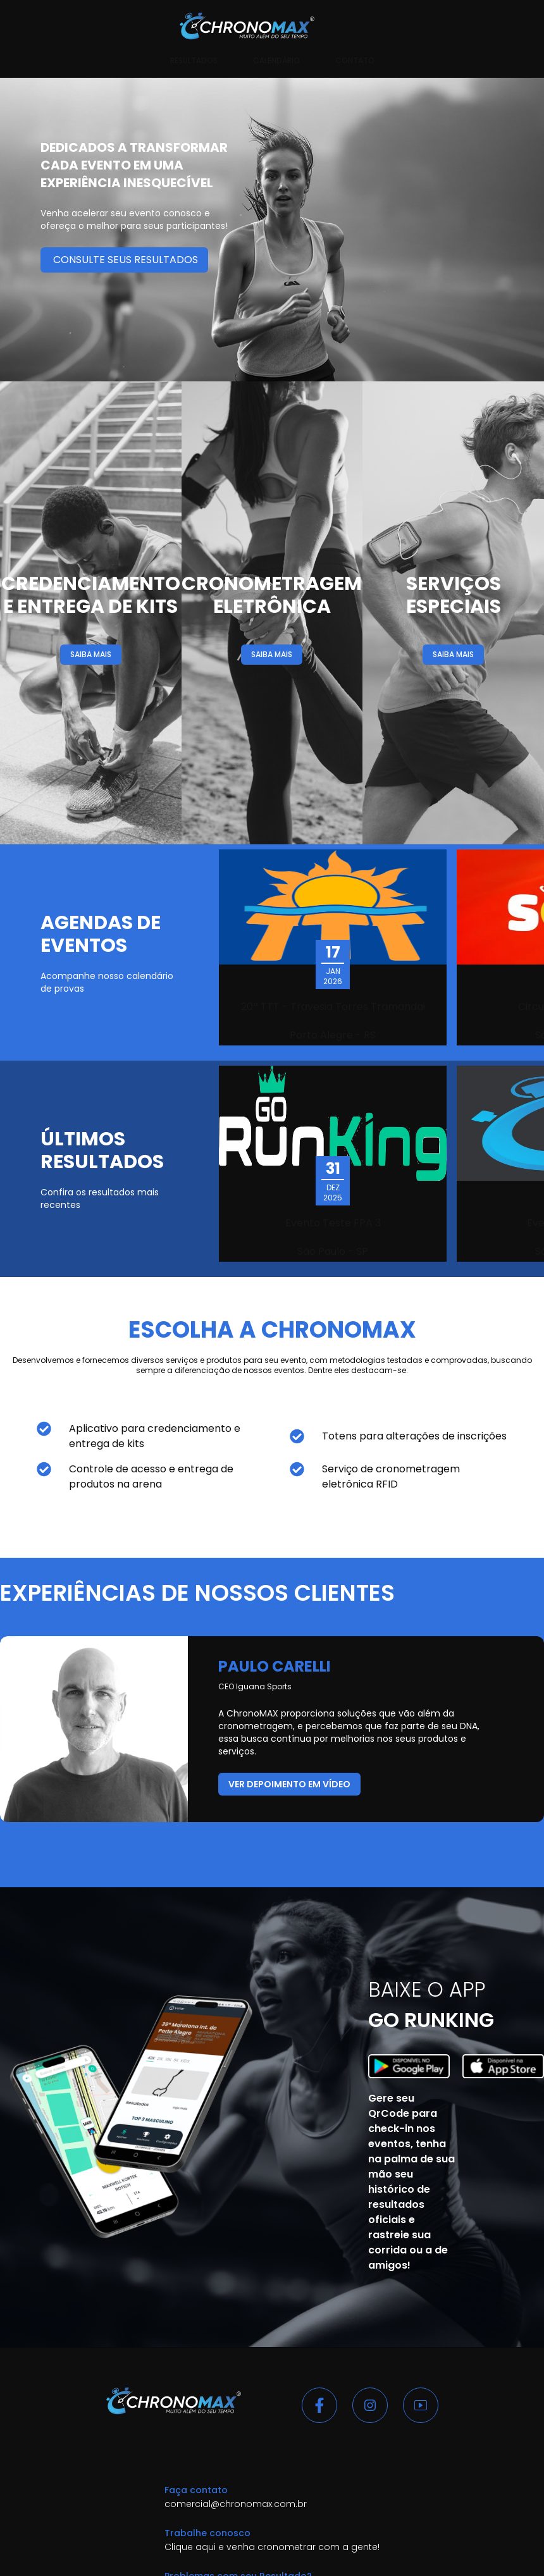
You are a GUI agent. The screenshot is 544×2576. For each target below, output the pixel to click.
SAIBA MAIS (90, 654)
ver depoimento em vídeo (289, 1784)
